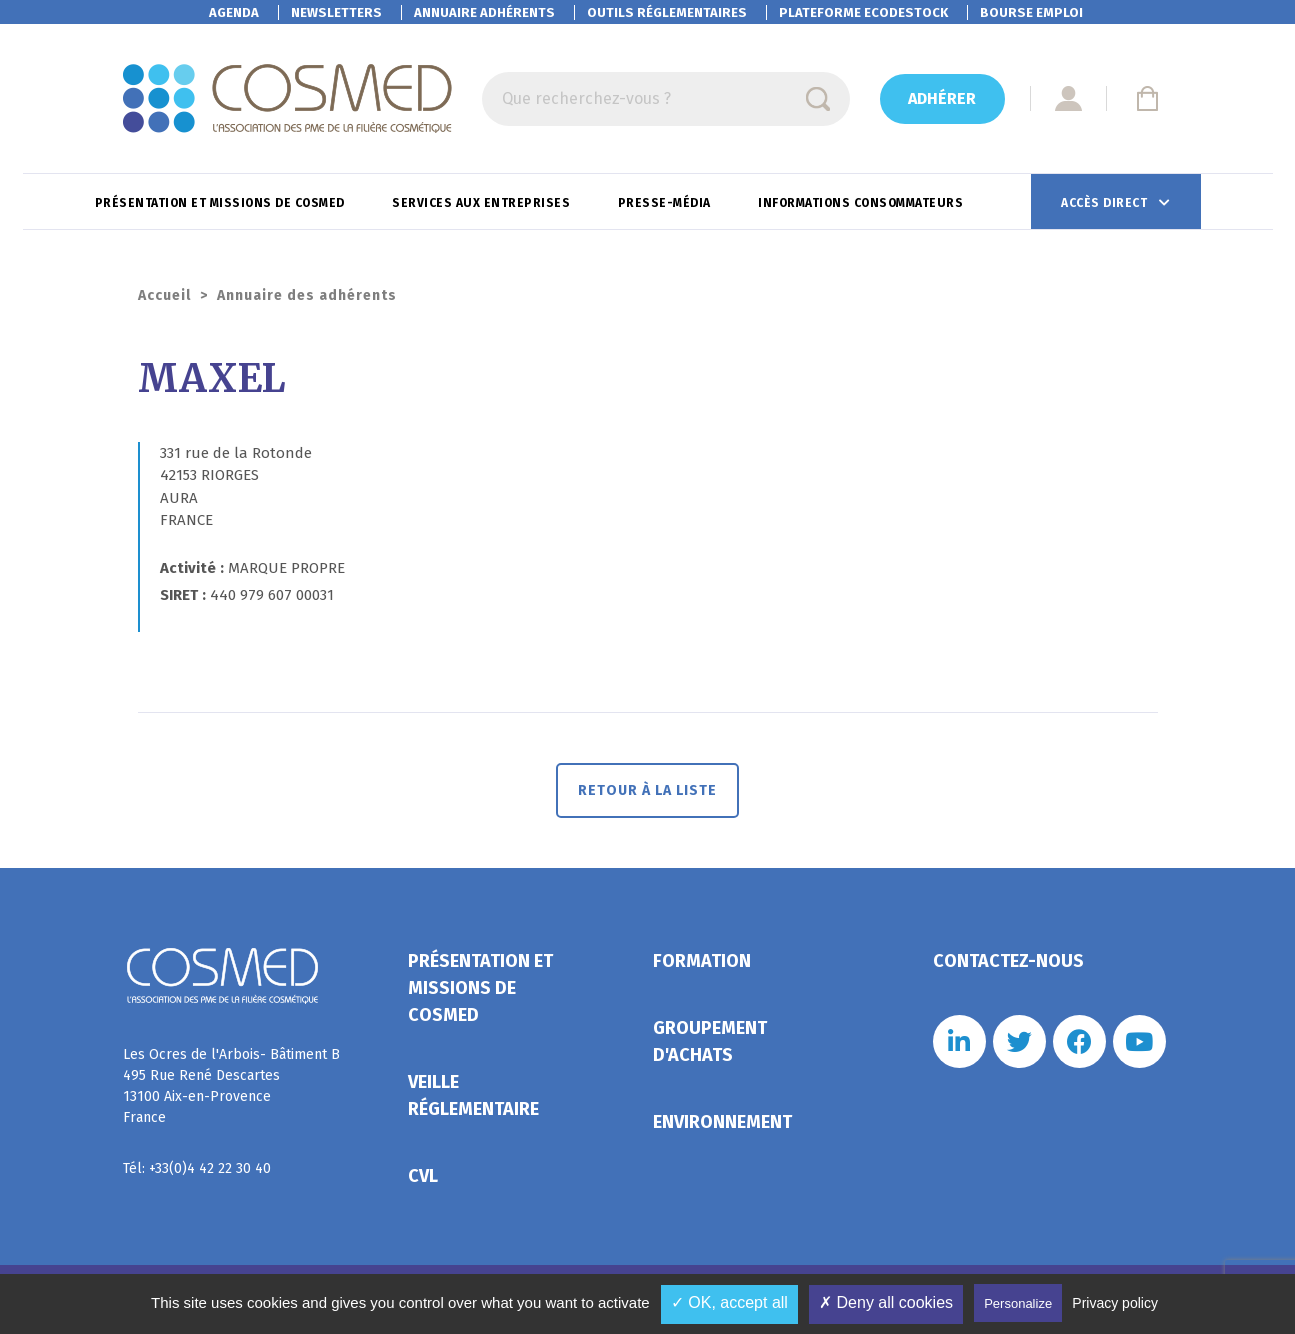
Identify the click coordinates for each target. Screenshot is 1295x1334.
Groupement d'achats (710, 1041)
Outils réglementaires (667, 12)
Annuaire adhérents (484, 12)
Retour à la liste (647, 790)
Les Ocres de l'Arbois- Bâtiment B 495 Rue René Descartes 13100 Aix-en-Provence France (231, 1086)
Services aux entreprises (483, 203)
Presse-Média (666, 203)
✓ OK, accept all (729, 1302)
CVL (423, 1176)
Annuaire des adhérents (307, 295)
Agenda (234, 12)
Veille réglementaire (473, 1095)
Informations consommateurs (862, 203)
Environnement (722, 1122)
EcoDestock (863, 12)
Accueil (164, 295)
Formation (702, 961)
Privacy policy (1115, 1303)
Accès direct (1106, 203)
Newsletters (336, 12)
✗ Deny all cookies (886, 1302)
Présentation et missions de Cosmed (222, 203)
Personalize (1018, 1303)
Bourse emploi (1031, 12)
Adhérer (942, 98)
